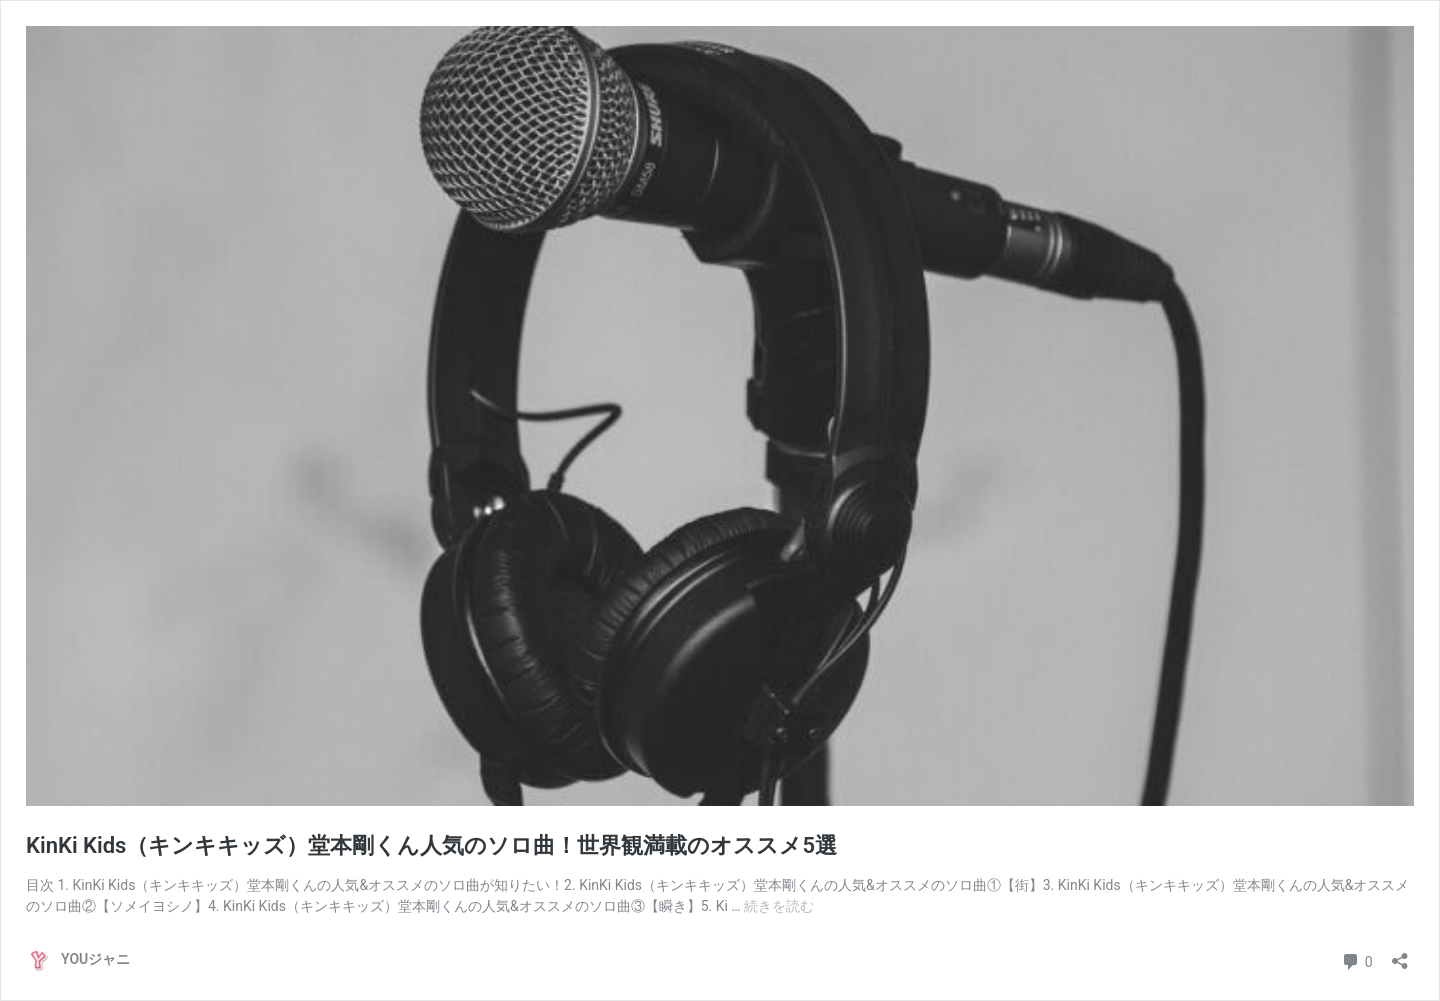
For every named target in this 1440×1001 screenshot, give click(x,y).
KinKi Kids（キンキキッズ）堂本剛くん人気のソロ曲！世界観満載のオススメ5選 (431, 845)
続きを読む (779, 906)
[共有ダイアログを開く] (1400, 954)
